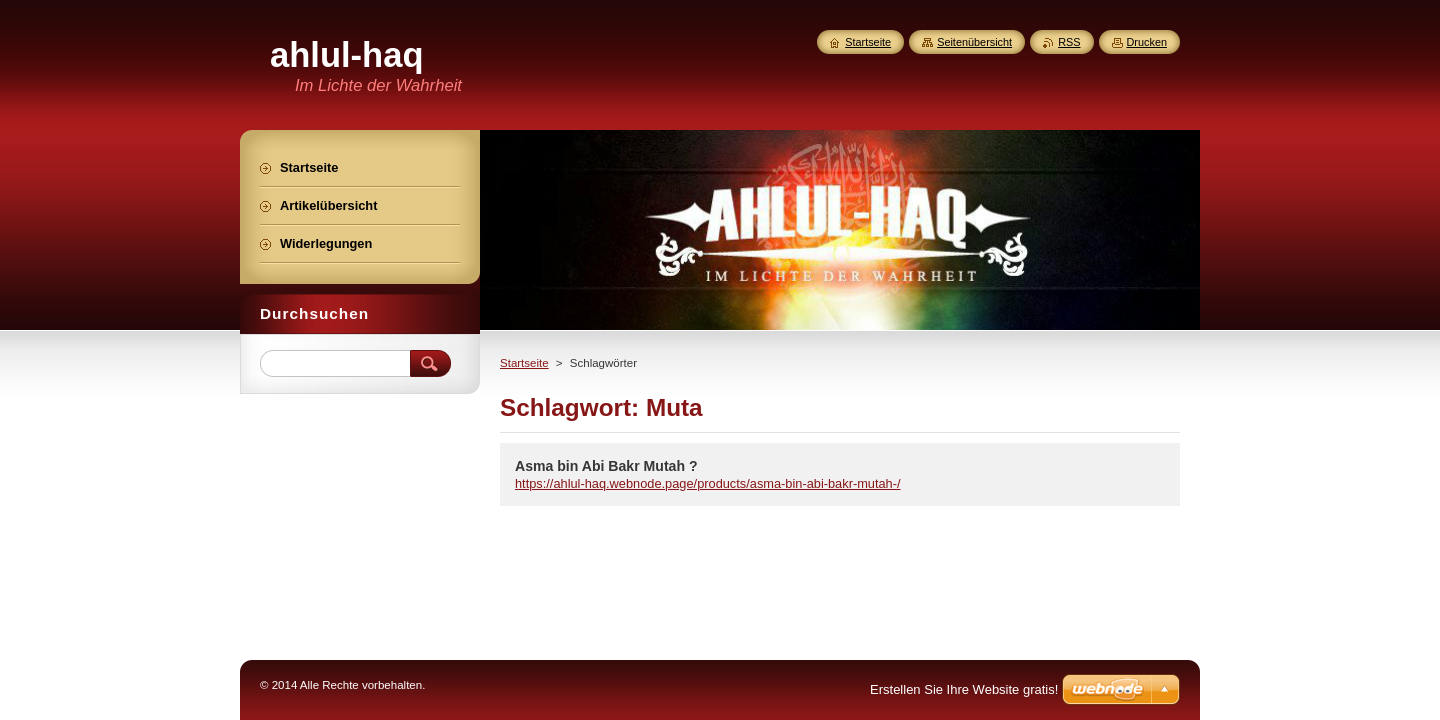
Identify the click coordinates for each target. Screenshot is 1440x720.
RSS (1069, 42)
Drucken (1147, 42)
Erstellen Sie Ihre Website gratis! (964, 689)
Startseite (524, 363)
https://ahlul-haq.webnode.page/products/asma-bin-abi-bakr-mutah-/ (708, 483)
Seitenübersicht (974, 42)
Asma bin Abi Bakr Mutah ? (606, 466)
